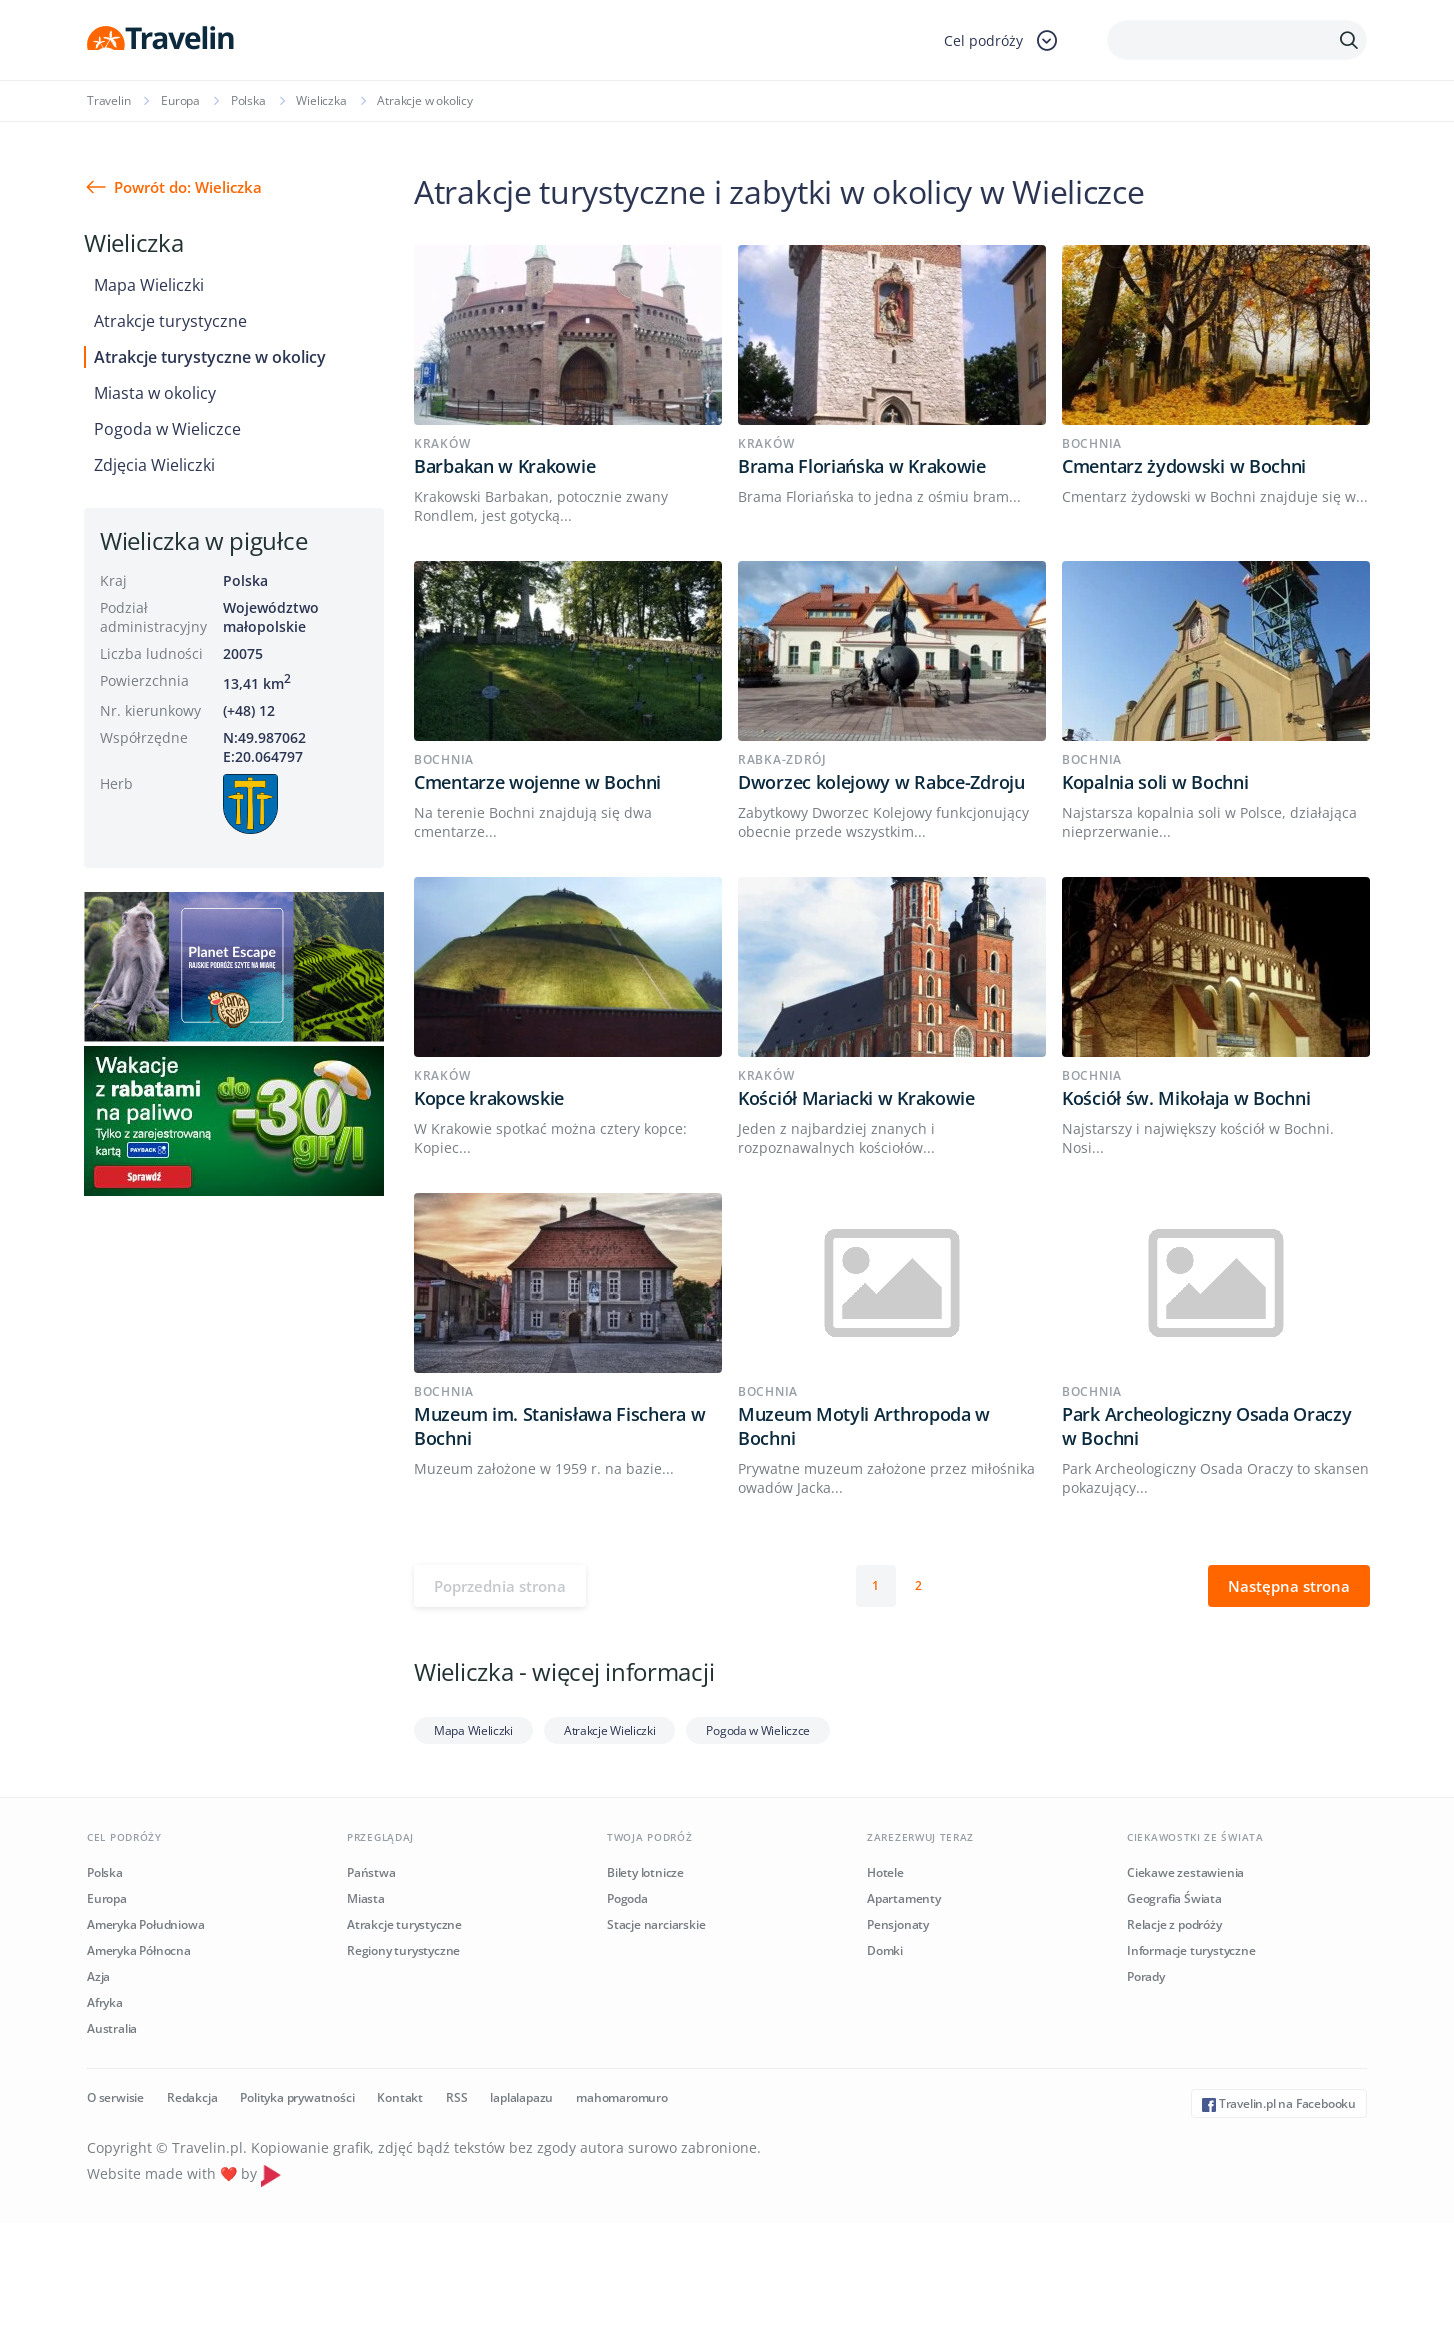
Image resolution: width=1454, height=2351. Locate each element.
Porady (1146, 1976)
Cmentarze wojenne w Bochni (537, 782)
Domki (885, 1950)
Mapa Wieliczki (149, 285)
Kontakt (400, 2097)
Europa (180, 100)
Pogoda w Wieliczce (167, 429)
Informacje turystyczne (1191, 1950)
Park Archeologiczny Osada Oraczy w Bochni (1206, 1426)
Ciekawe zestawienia (1185, 1872)
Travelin (108, 100)
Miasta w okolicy (155, 393)
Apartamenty (904, 1898)
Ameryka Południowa (145, 1924)
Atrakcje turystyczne (170, 321)
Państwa (371, 1872)
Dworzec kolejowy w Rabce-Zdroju (881, 782)
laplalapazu (521, 2097)
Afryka (105, 2002)
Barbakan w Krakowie (504, 466)
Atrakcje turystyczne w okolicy (210, 357)
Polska (248, 100)
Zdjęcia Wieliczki (154, 465)
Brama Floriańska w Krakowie (862, 466)
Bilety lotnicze (645, 1872)
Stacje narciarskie (656, 1924)
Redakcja (192, 2097)
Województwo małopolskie (271, 617)
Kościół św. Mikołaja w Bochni (1186, 1098)
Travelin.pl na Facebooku (1279, 2103)
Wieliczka (321, 100)
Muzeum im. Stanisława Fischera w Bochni (559, 1426)
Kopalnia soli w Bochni (1155, 782)
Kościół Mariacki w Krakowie (856, 1098)
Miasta (366, 1898)
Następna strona (1289, 1586)
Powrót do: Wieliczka (188, 187)
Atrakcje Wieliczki (610, 1730)
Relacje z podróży (1174, 1924)
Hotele (885, 1872)
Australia (112, 2028)
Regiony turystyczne (403, 1950)
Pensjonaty (898, 1924)
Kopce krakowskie (489, 1098)
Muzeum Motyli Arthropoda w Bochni (864, 1426)
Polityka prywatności (297, 2097)
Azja (98, 1976)
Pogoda (627, 1898)
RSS (456, 2097)
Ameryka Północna (139, 1950)
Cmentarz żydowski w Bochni (1184, 466)
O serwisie (115, 2097)
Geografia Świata (1174, 1898)
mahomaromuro (622, 2097)
